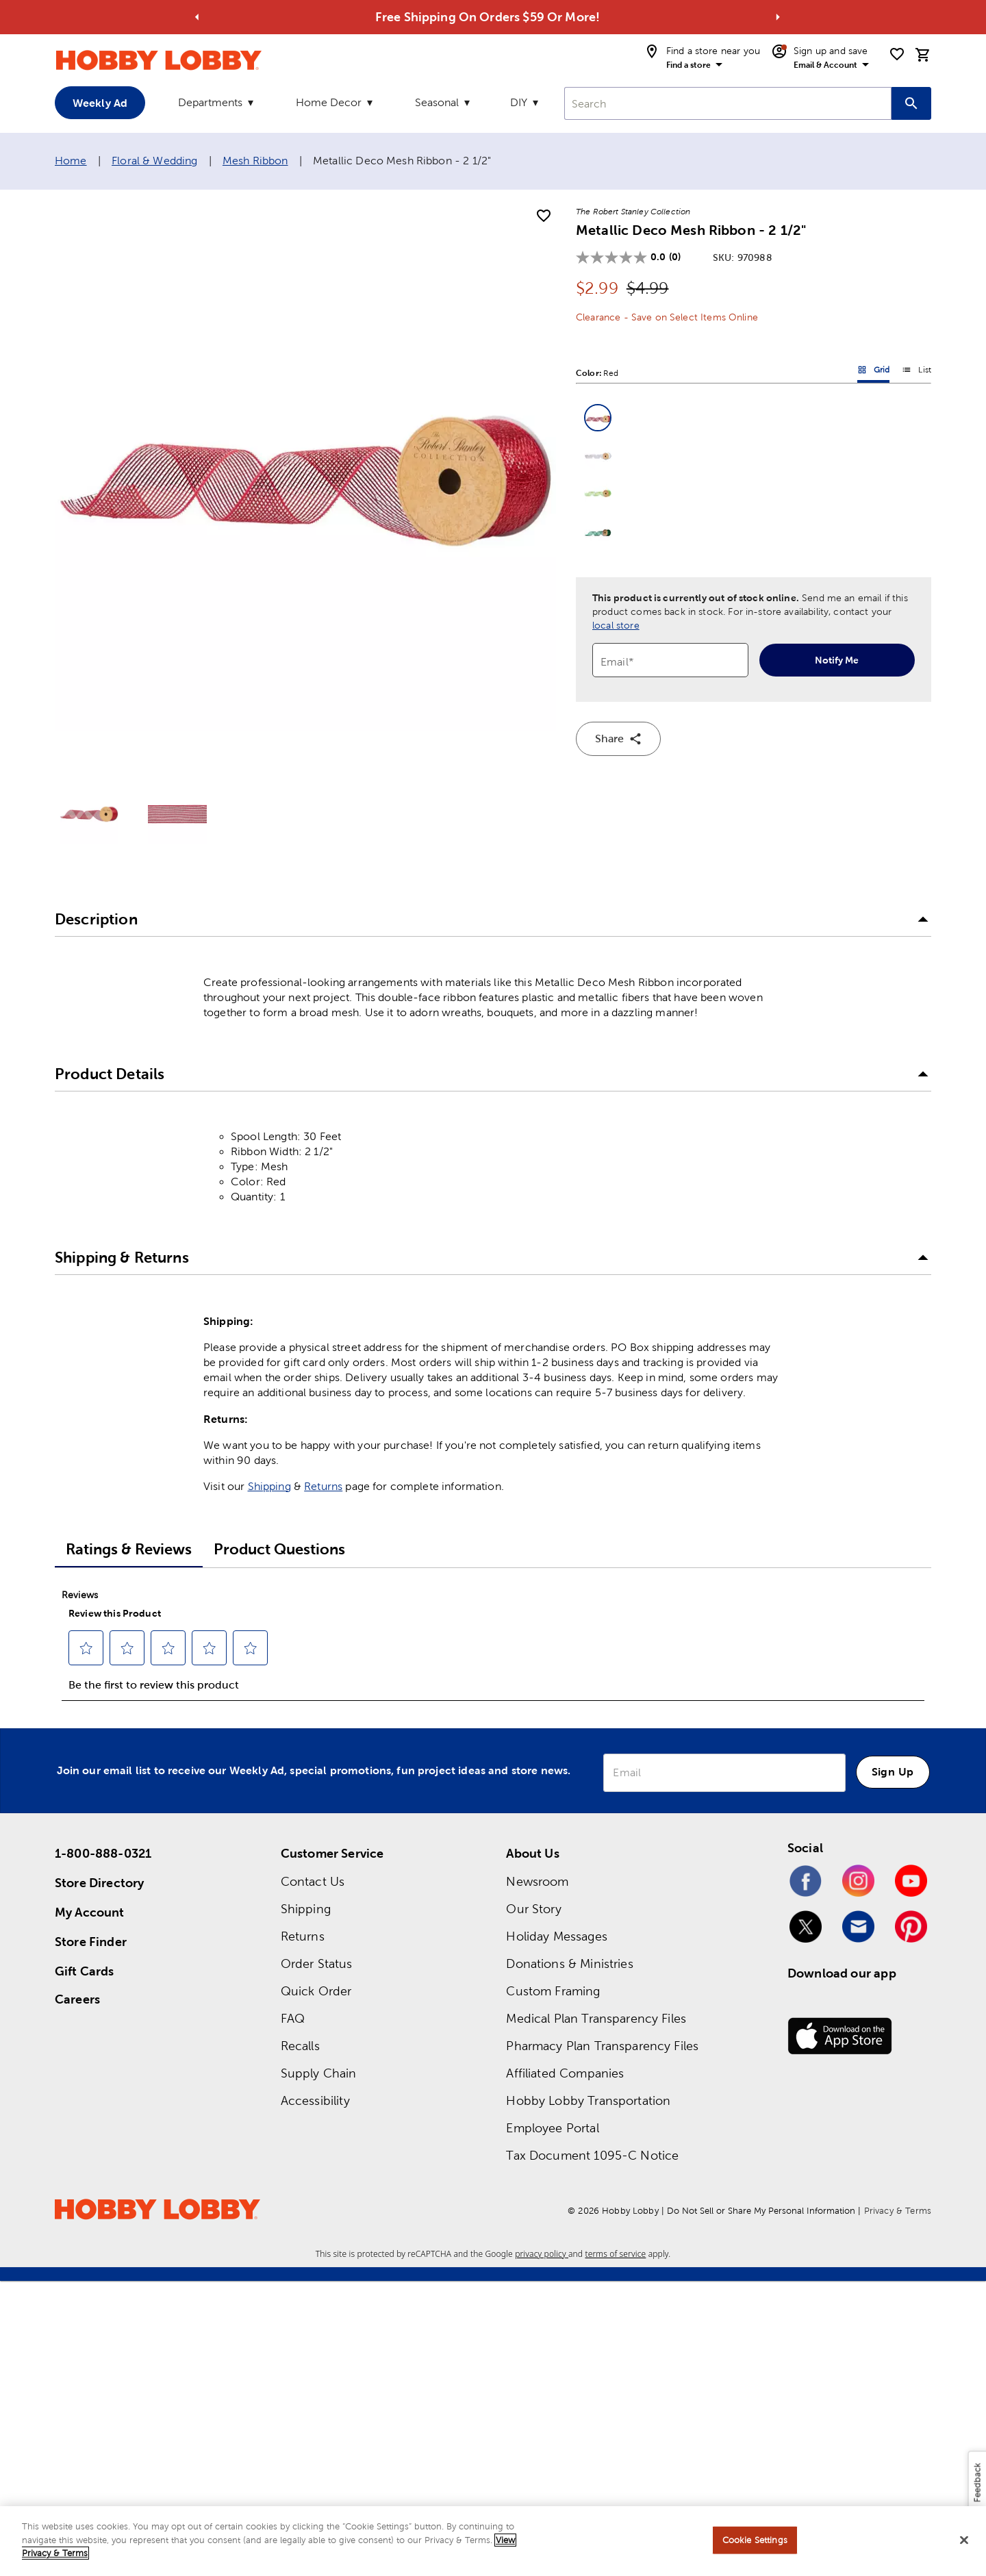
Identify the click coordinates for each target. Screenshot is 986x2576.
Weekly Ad (100, 103)
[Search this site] (911, 103)
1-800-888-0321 (103, 1853)
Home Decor (329, 102)
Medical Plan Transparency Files (596, 2018)
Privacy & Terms (897, 2211)
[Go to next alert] (778, 17)
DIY (518, 102)
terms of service (615, 2254)
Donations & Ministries (569, 1963)
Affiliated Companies (565, 2073)
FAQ (293, 2018)
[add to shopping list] (543, 216)
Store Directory (99, 1883)
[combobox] (728, 103)
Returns (323, 1486)
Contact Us (313, 1881)
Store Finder (91, 1941)
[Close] (964, 2540)
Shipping (269, 1486)
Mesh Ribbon (255, 160)
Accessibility (315, 2100)
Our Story (533, 1909)
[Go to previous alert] (197, 17)
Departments (210, 102)
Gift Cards (84, 1971)
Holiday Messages (556, 1936)
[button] (597, 417)
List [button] (916, 372)
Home (71, 160)
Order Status (317, 1963)
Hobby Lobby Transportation (588, 2100)
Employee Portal (552, 2128)
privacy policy (541, 2254)
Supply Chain (319, 2073)
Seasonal (437, 102)
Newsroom (537, 1881)
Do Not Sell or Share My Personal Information (761, 2211)
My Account (90, 1912)
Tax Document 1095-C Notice (592, 2155)
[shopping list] (897, 54)
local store (616, 625)
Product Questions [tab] (279, 1549)
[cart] (923, 55)
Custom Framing (553, 1991)
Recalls (300, 2045)
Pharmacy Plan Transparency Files (602, 2045)
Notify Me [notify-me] (837, 660)
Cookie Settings (754, 2540)
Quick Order (316, 1991)
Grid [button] (873, 372)
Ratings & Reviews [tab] (129, 1549)
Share (618, 739)
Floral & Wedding (154, 160)
